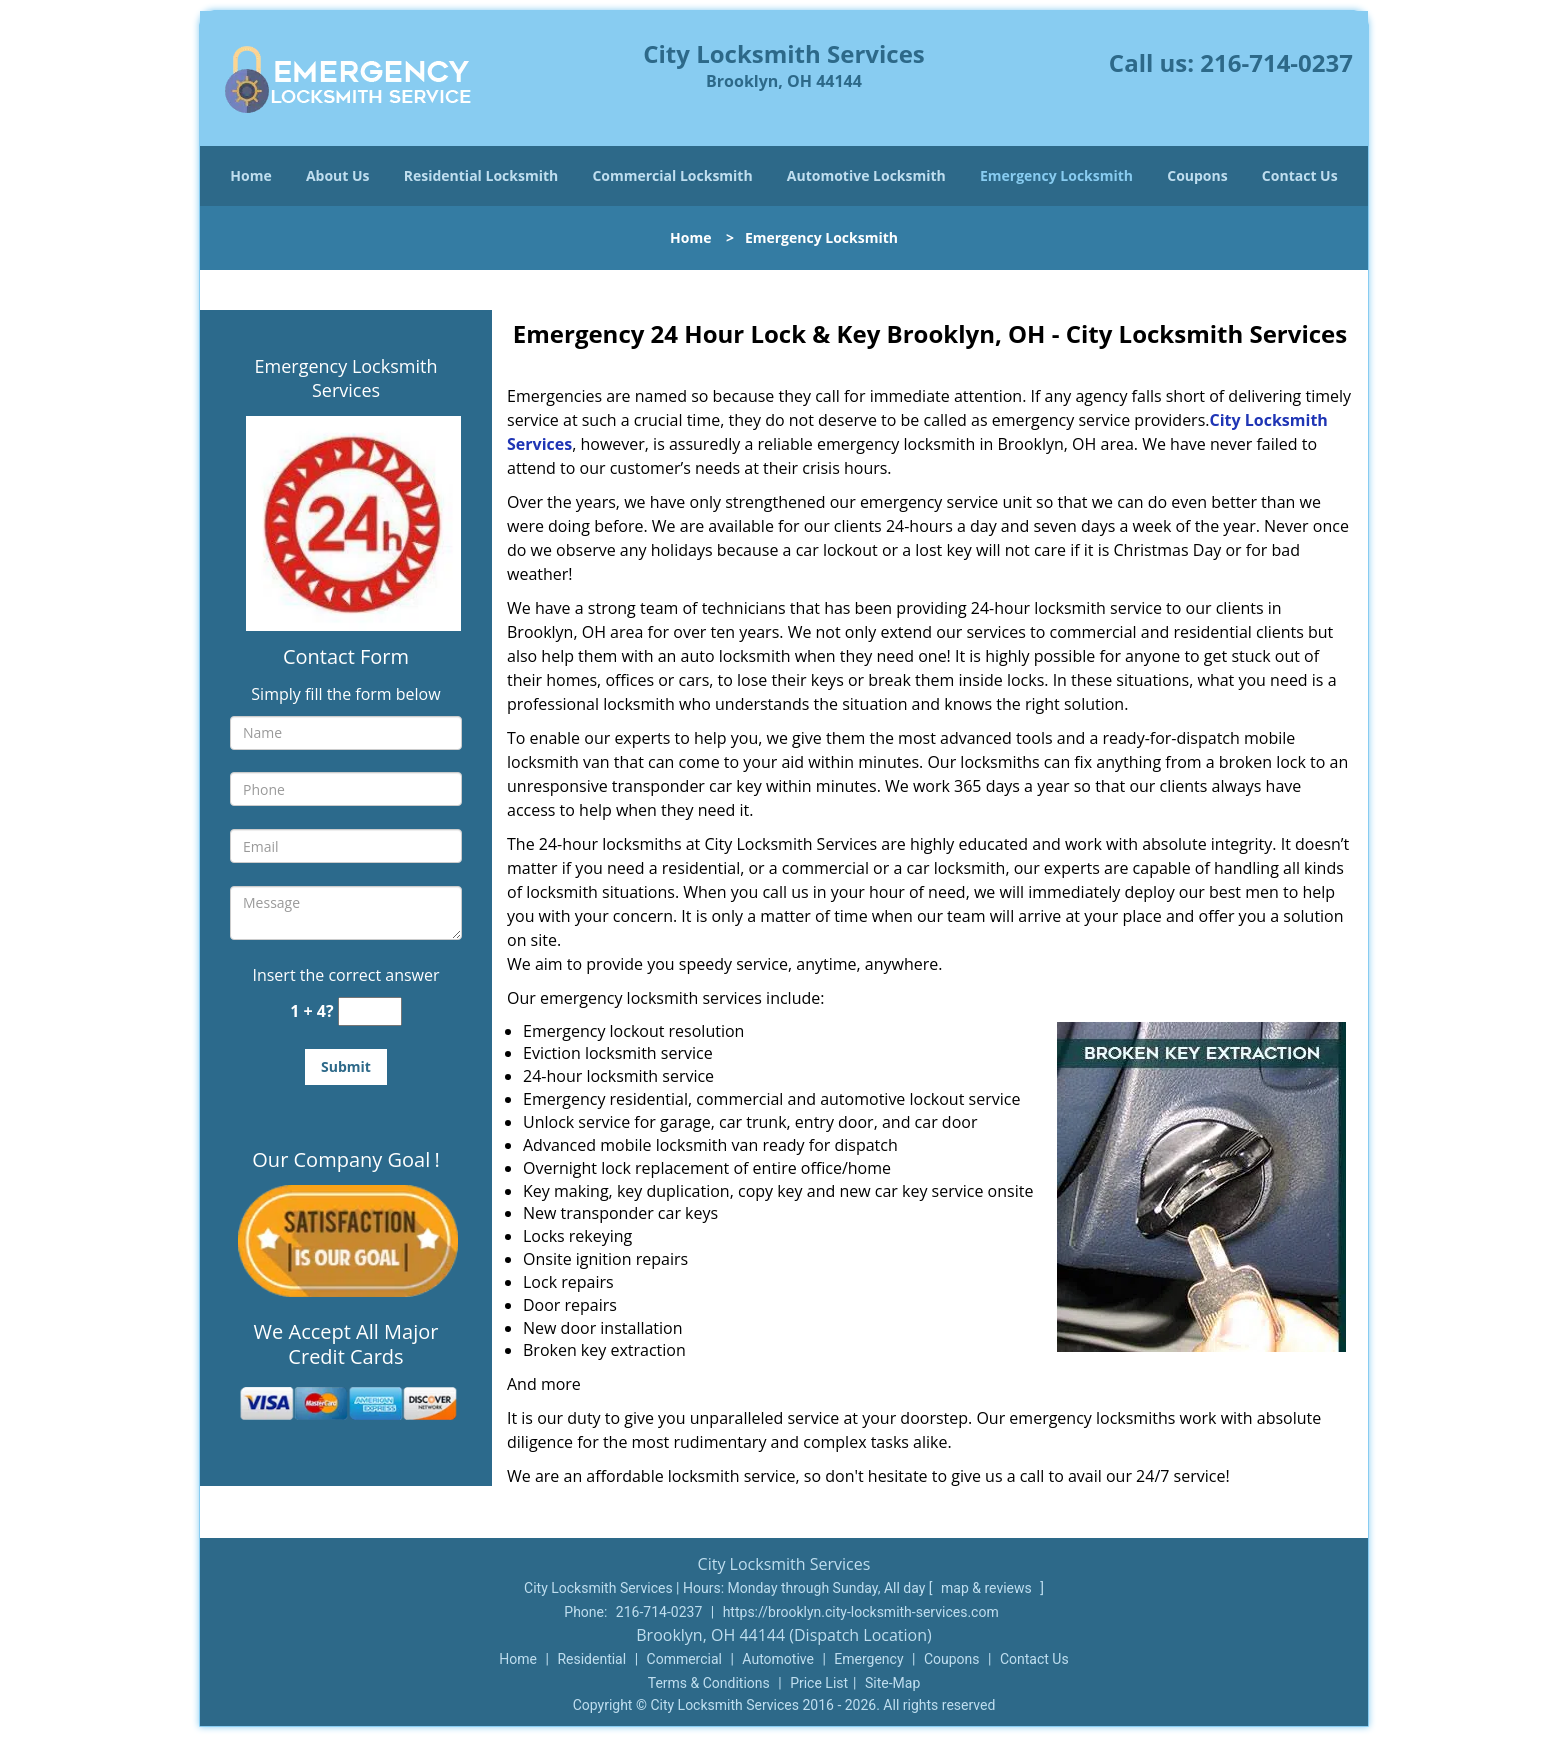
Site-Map (892, 1683)
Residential (591, 1659)
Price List (819, 1683)
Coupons (1197, 175)
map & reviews (988, 1588)
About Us (338, 175)
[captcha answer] (370, 1011)
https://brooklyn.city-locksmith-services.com (861, 1612)
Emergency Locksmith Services (346, 378)
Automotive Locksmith (866, 175)
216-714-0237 (1276, 62)
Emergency (868, 1659)
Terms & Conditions (709, 1683)
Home (250, 175)
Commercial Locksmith (672, 175)
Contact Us (1300, 175)
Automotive (778, 1659)
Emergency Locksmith (1056, 175)
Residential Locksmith (481, 175)
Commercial (684, 1659)
